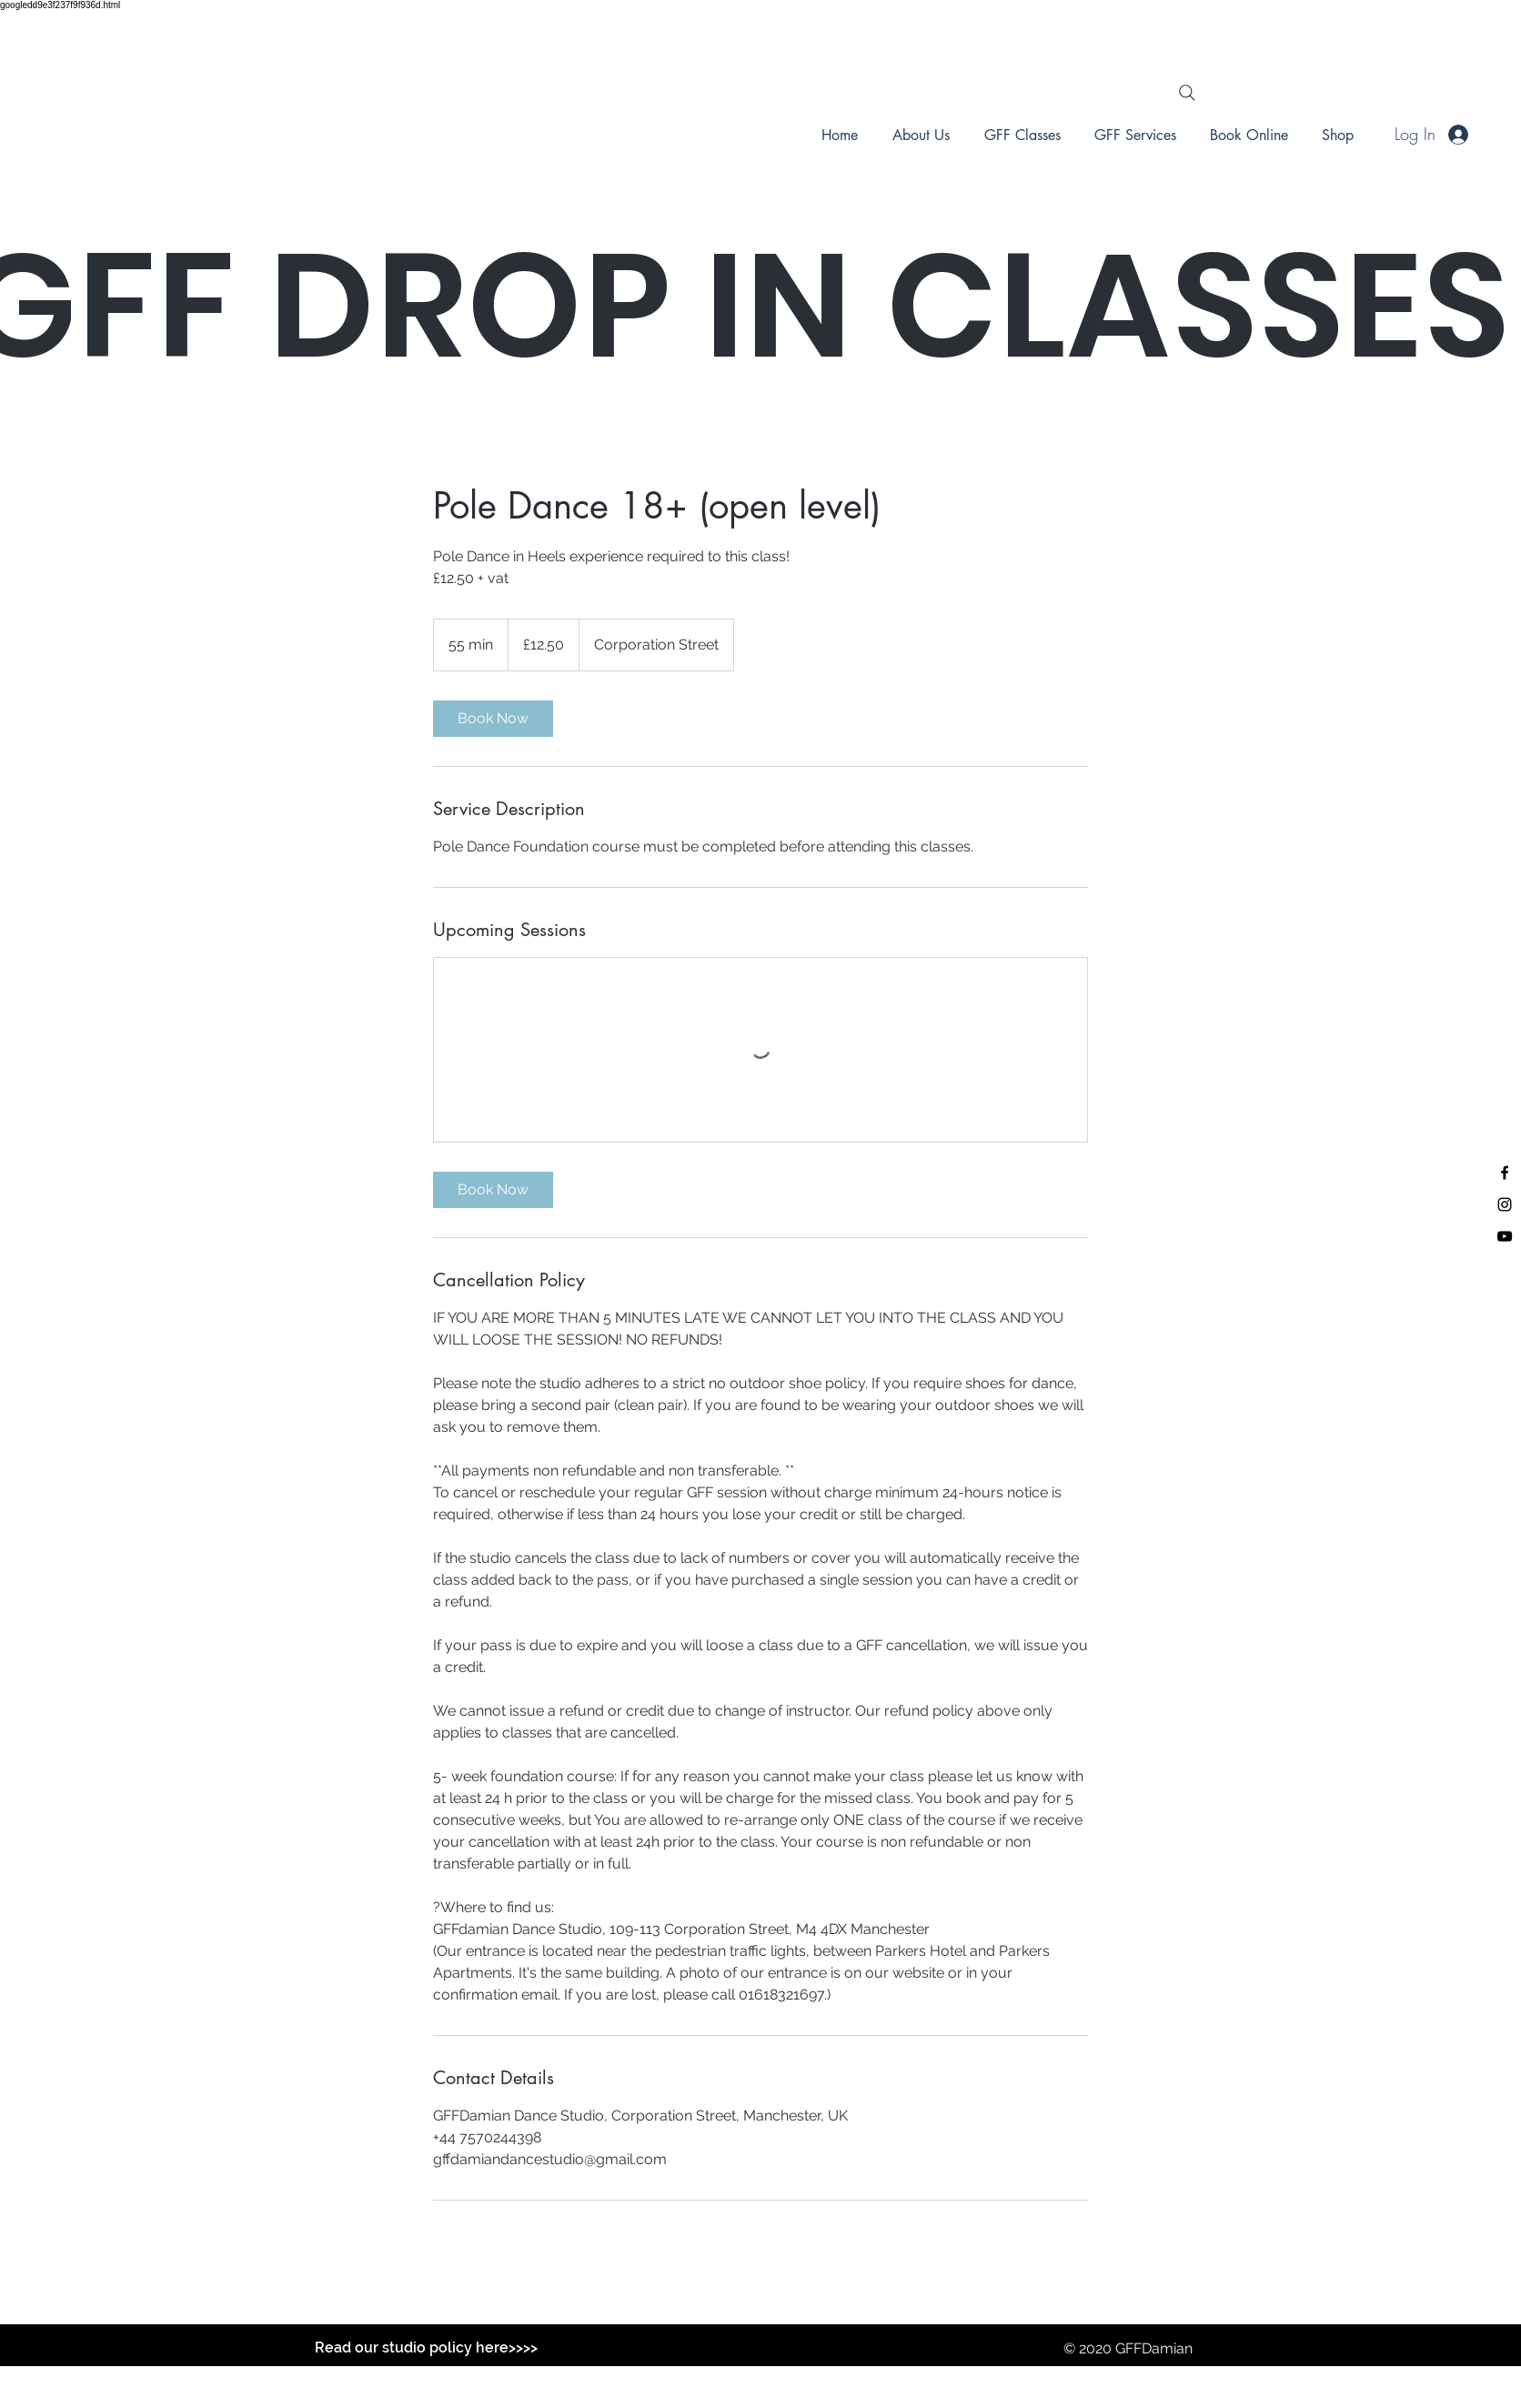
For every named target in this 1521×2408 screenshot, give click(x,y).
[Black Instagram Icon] (1505, 1204)
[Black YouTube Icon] (1505, 1236)
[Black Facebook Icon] (1505, 1173)
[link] (493, 718)
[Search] (1187, 93)
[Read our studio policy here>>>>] (426, 2348)
